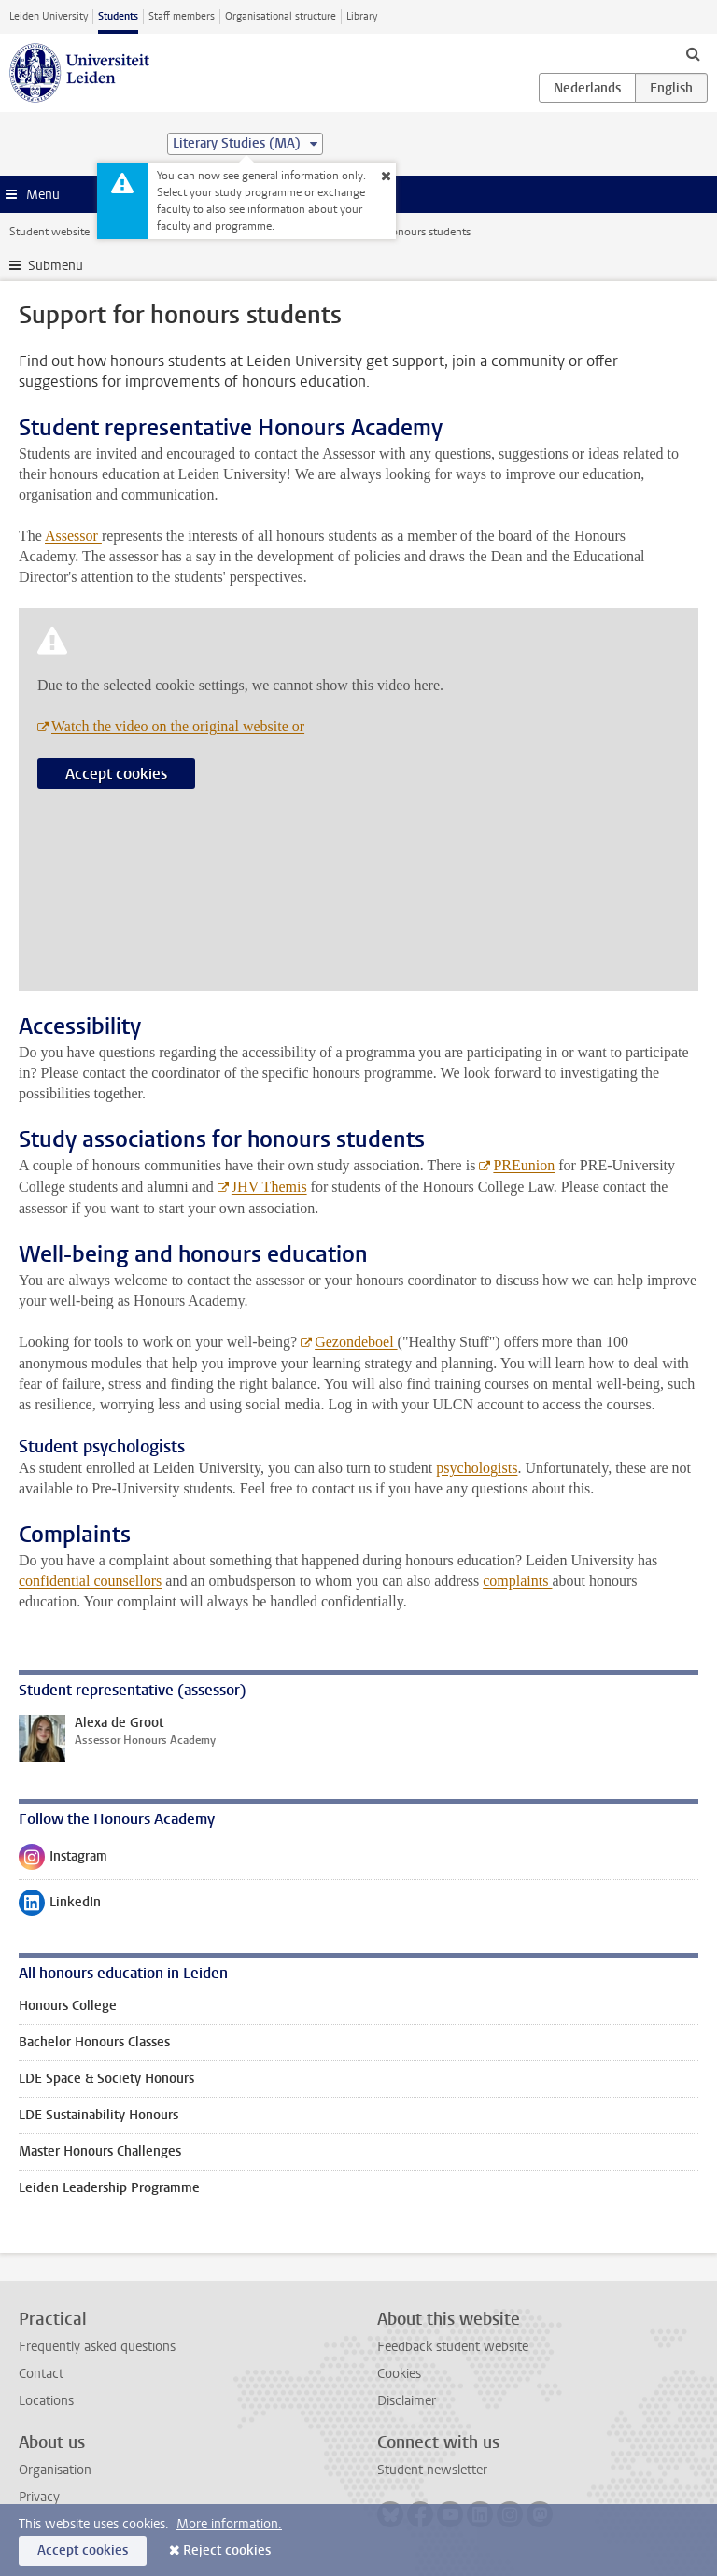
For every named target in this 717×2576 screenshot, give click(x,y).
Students (118, 16)
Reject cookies (227, 2550)
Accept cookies (116, 774)
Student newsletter (432, 2470)
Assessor (73, 536)
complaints (517, 1581)
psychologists (476, 1468)
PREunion (524, 1165)
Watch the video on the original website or (177, 726)
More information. (229, 2524)
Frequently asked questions (97, 2347)
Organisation (55, 2470)
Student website (49, 231)
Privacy (39, 2497)
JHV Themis (269, 1187)
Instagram (63, 1860)
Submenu (55, 266)
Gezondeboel (356, 1342)
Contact (41, 2374)
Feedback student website (452, 2347)
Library (361, 16)
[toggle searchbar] (693, 53)
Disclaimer (406, 2401)
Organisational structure (280, 16)
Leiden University (48, 16)
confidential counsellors (90, 1581)
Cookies (399, 2374)
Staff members (181, 16)
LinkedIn (60, 1906)
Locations (46, 2401)
